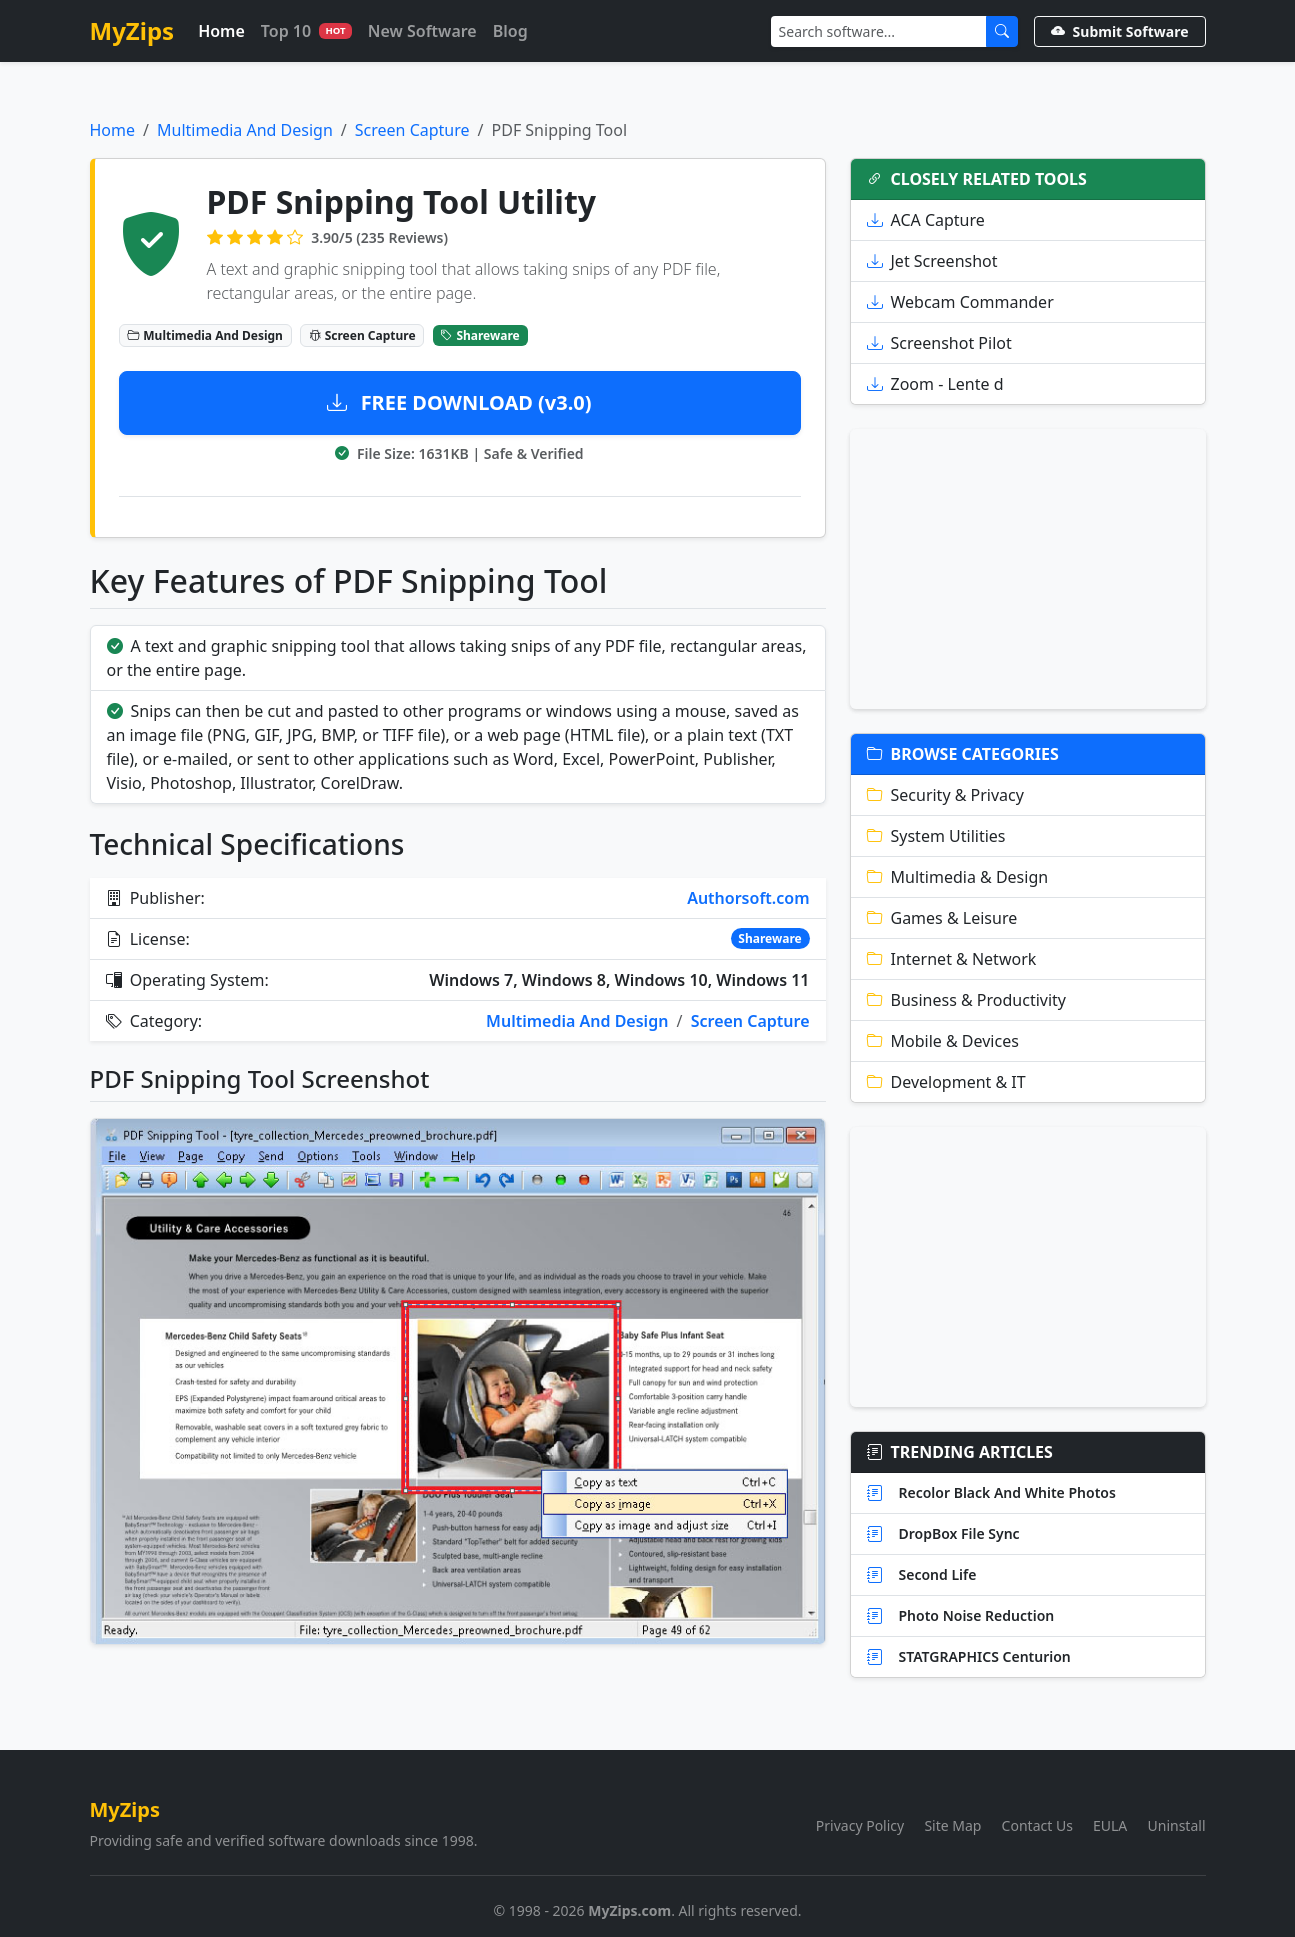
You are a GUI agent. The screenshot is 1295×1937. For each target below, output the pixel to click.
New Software (422, 31)
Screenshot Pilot (939, 343)
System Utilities (936, 836)
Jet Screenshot (932, 261)
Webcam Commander (960, 302)
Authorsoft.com (748, 898)
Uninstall (1177, 1825)
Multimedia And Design (245, 130)
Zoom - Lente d (935, 384)
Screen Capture (412, 130)
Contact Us (1037, 1825)
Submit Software (1120, 31)
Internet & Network (952, 959)
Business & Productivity (967, 1000)
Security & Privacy (945, 795)
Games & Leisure (942, 918)
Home (221, 31)
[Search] (879, 31)
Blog (510, 31)
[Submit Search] (1002, 31)
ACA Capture (926, 220)
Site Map (952, 1825)
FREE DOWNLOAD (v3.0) (459, 402)
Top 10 (306, 31)
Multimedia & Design (958, 877)
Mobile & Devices (943, 1041)
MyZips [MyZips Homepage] (132, 30)
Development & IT (946, 1082)
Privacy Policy (860, 1825)
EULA (1110, 1825)
